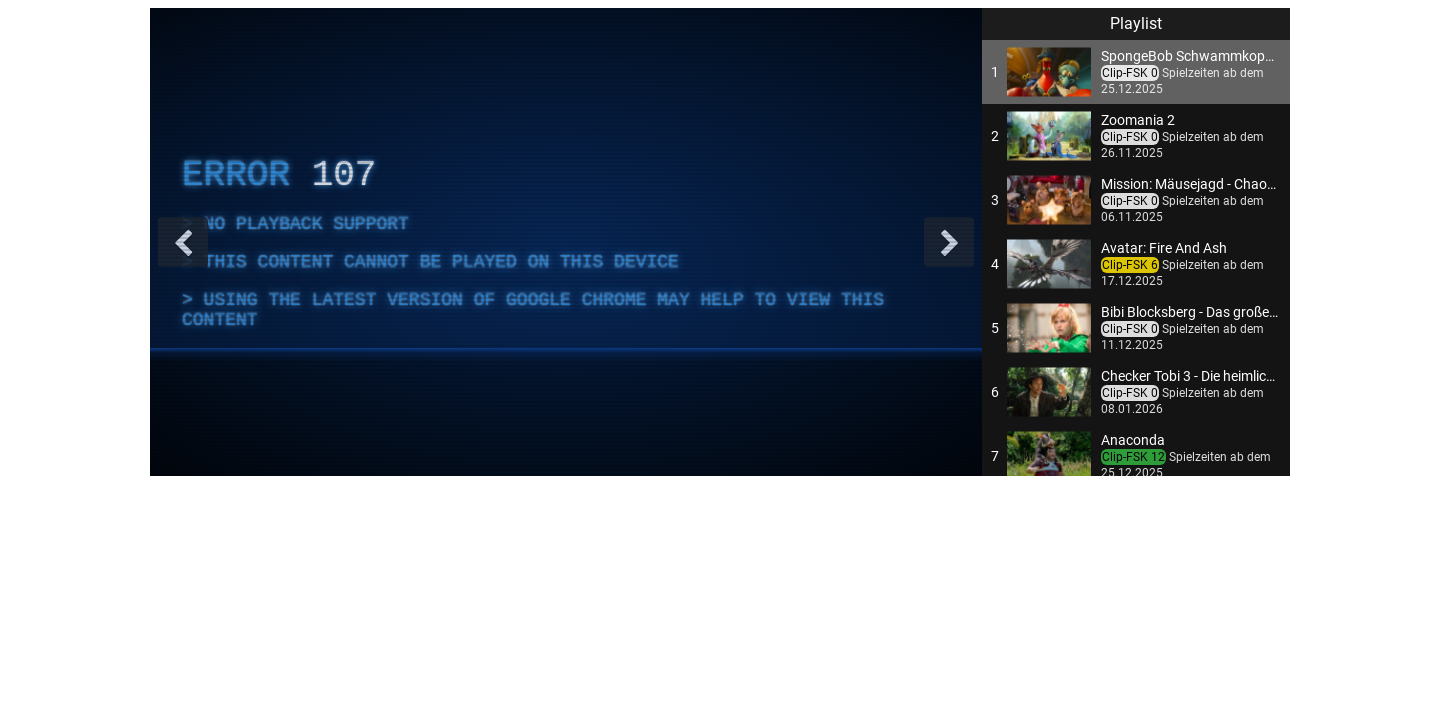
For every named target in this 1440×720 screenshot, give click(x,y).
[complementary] (566, 242)
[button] (1136, 72)
